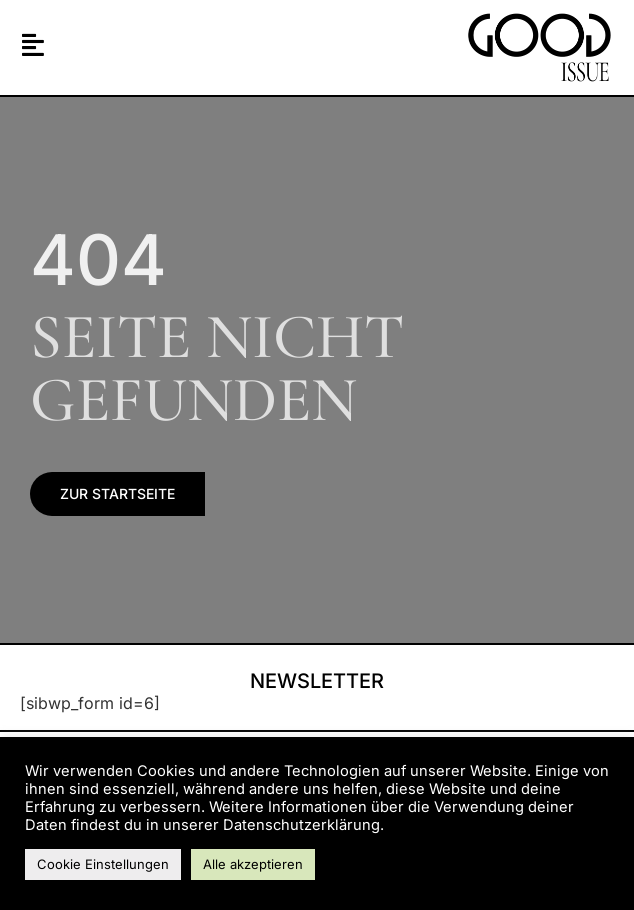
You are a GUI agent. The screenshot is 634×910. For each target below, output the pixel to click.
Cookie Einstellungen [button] (103, 864)
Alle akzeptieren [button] (253, 864)
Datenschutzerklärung (301, 825)
